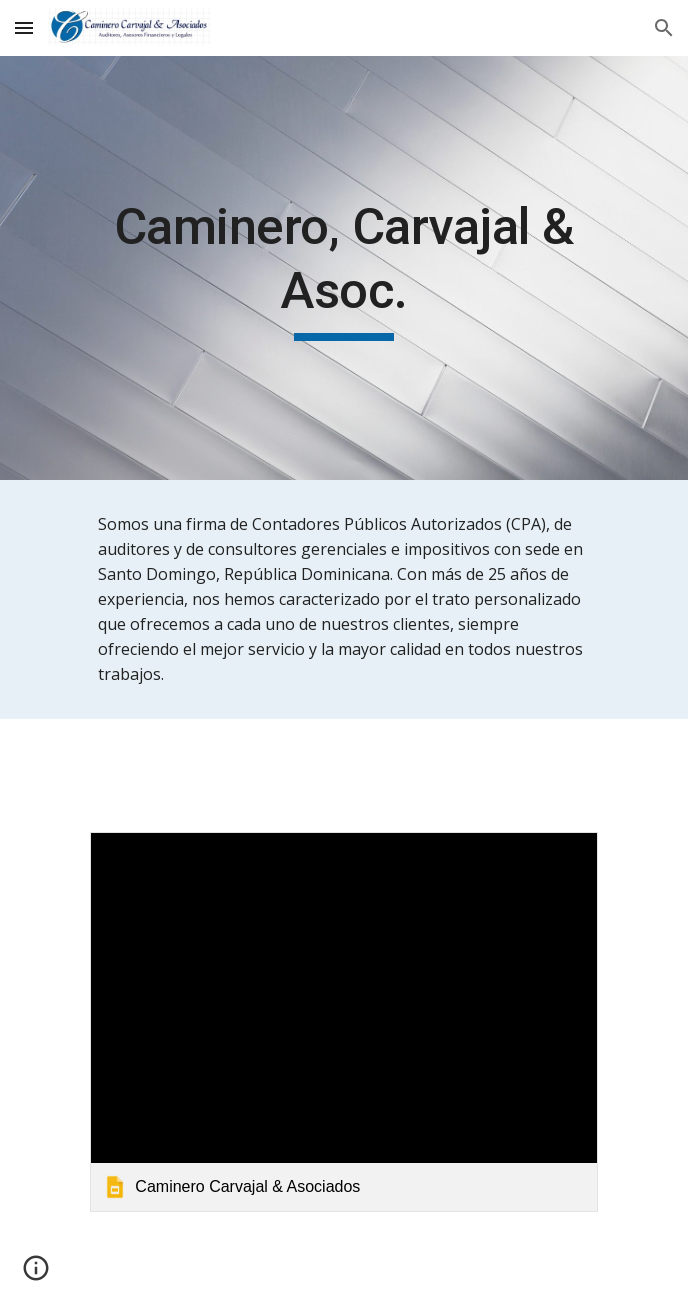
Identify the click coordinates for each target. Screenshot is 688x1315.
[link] (343, 1022)
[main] (343, 268)
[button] (24, 27)
